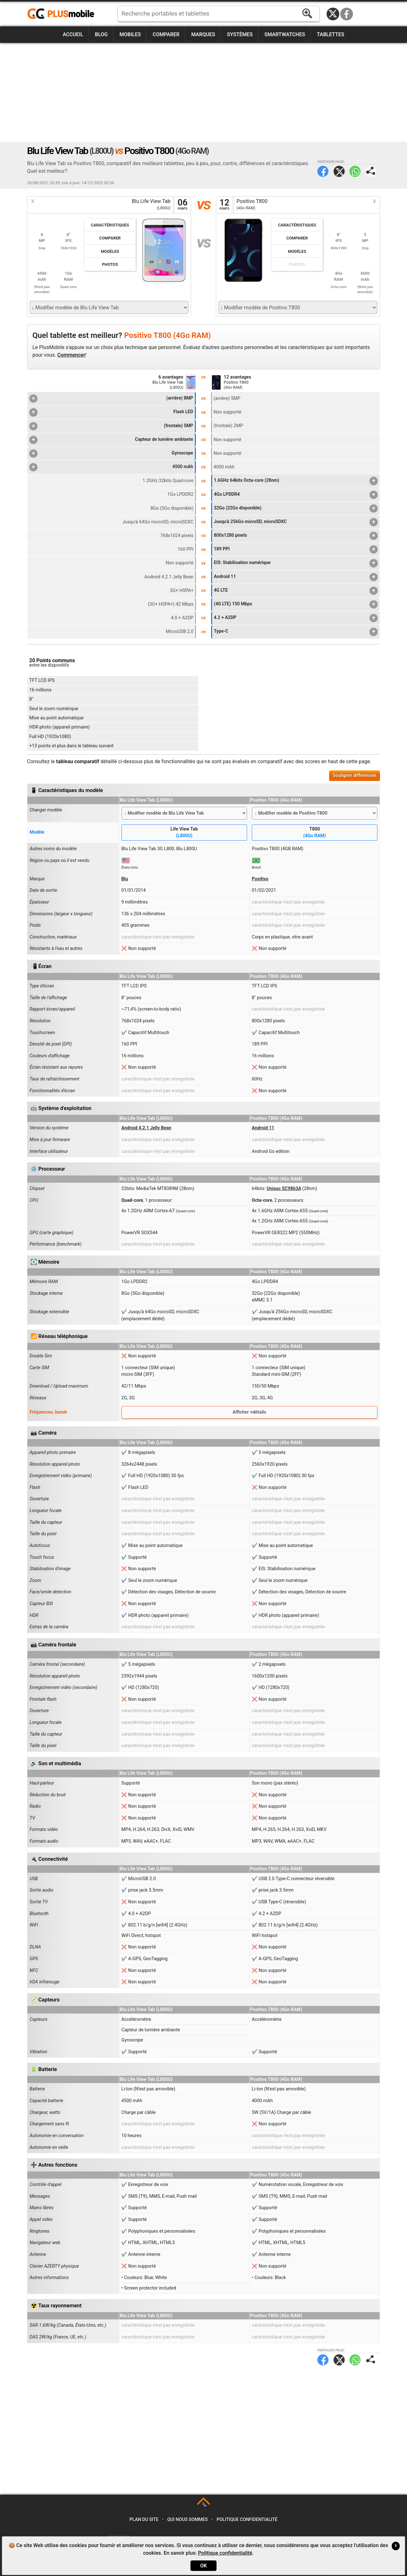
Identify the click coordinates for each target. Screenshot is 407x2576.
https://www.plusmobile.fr (63, 14)
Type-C (296, 632)
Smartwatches (285, 34)
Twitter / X (333, 14)
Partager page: (370, 171)
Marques (203, 34)
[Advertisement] (203, 92)
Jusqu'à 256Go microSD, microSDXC (296, 522)
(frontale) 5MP (111, 426)
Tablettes (330, 34)
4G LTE (296, 591)
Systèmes (240, 34)
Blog (101, 34)
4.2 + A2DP (296, 618)
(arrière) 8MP (111, 398)
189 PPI (296, 549)
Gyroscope (111, 453)
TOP (204, 2505)
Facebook (346, 14)
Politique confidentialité (247, 2519)
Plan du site (144, 2519)
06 (182, 205)
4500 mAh (111, 467)
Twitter (339, 171)
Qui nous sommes (187, 2519)
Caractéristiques (110, 225)
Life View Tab (184, 832)
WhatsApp (355, 171)
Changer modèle (46, 810)
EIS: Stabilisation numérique (296, 563)
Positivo (260, 879)
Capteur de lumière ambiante (111, 440)
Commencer (71, 355)
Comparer (166, 34)
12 (224, 205)
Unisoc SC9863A (284, 1188)
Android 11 (296, 577)
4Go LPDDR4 (296, 495)
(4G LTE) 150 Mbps (296, 604)
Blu (124, 879)
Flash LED (111, 412)
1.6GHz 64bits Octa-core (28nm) (296, 481)
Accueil (73, 34)
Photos (110, 264)
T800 (314, 832)
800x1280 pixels (296, 536)
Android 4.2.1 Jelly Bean (146, 1128)
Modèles (110, 251)
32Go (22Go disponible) (296, 508)
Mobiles (130, 34)
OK (203, 2566)
